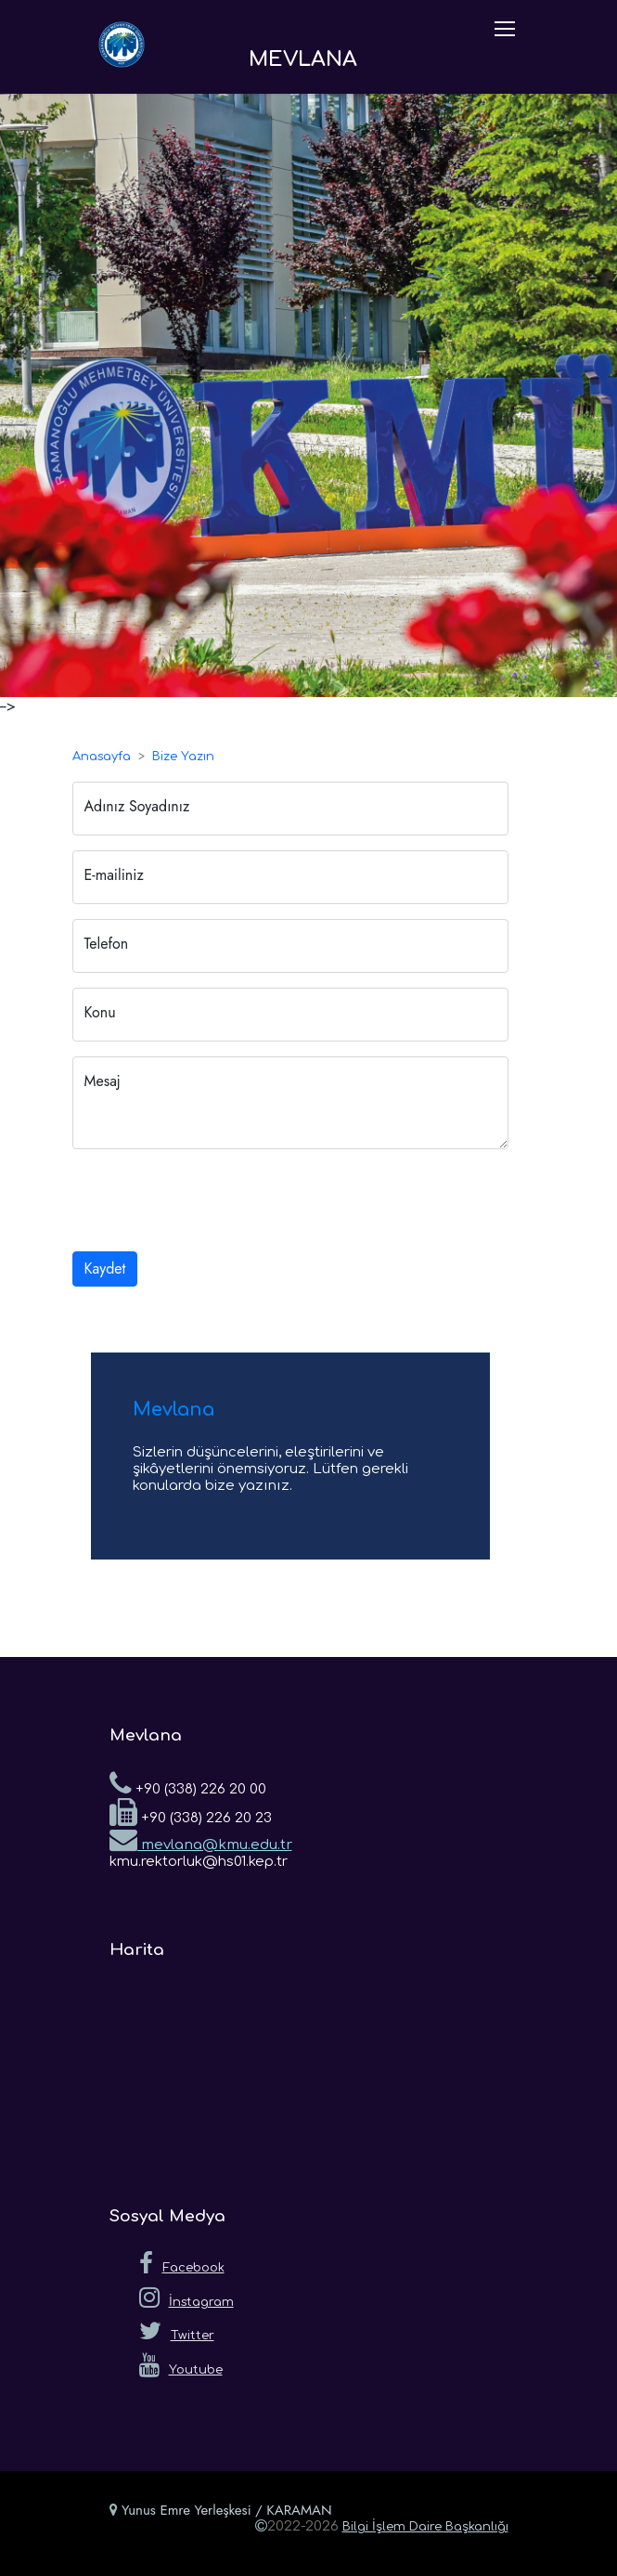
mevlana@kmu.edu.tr (200, 1839)
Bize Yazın (183, 756)
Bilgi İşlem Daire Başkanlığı (425, 2526)
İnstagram (186, 2297)
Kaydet (105, 1268)
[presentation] (213, 1200)
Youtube (181, 2365)
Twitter (176, 2331)
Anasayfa (101, 756)
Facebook (182, 2263)
